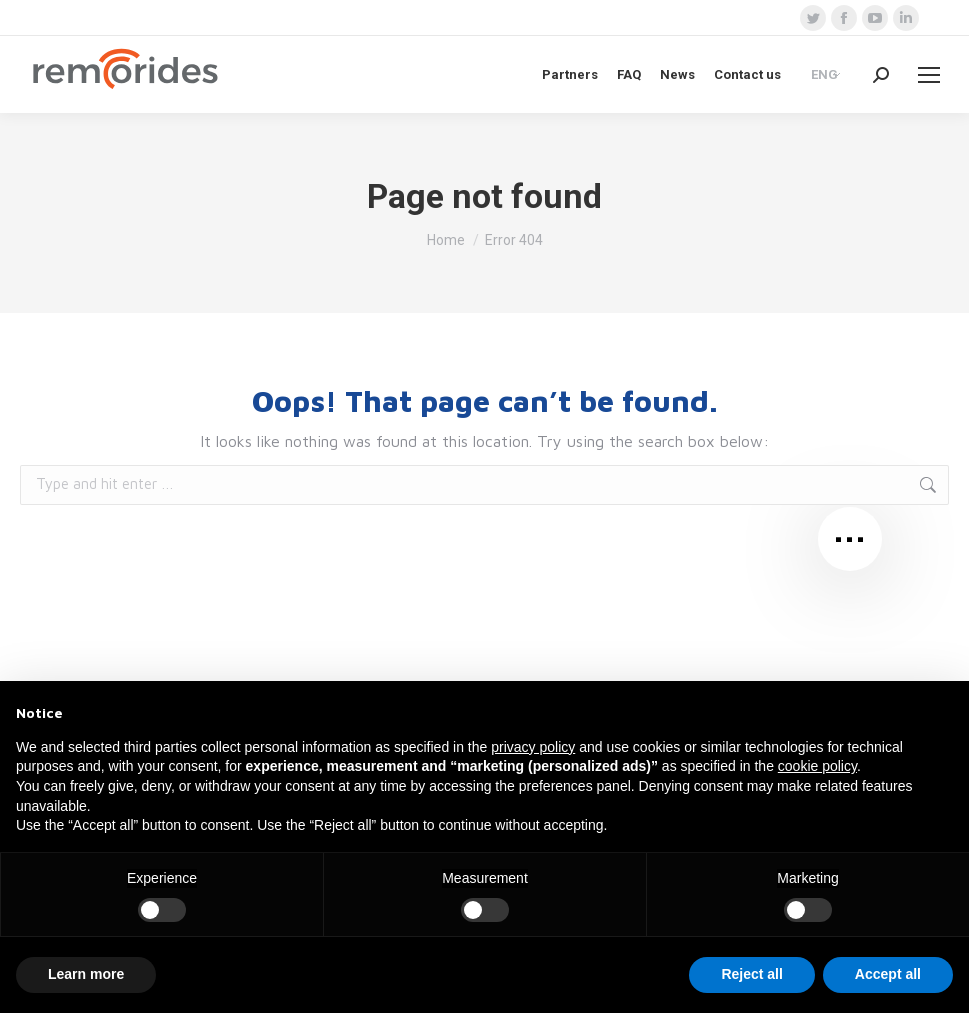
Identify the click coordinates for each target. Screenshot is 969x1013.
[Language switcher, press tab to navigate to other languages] (827, 74)
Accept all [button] (888, 974)
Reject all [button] (751, 974)
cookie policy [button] (817, 766)
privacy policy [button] (533, 747)
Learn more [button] (86, 974)
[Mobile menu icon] (929, 75)
